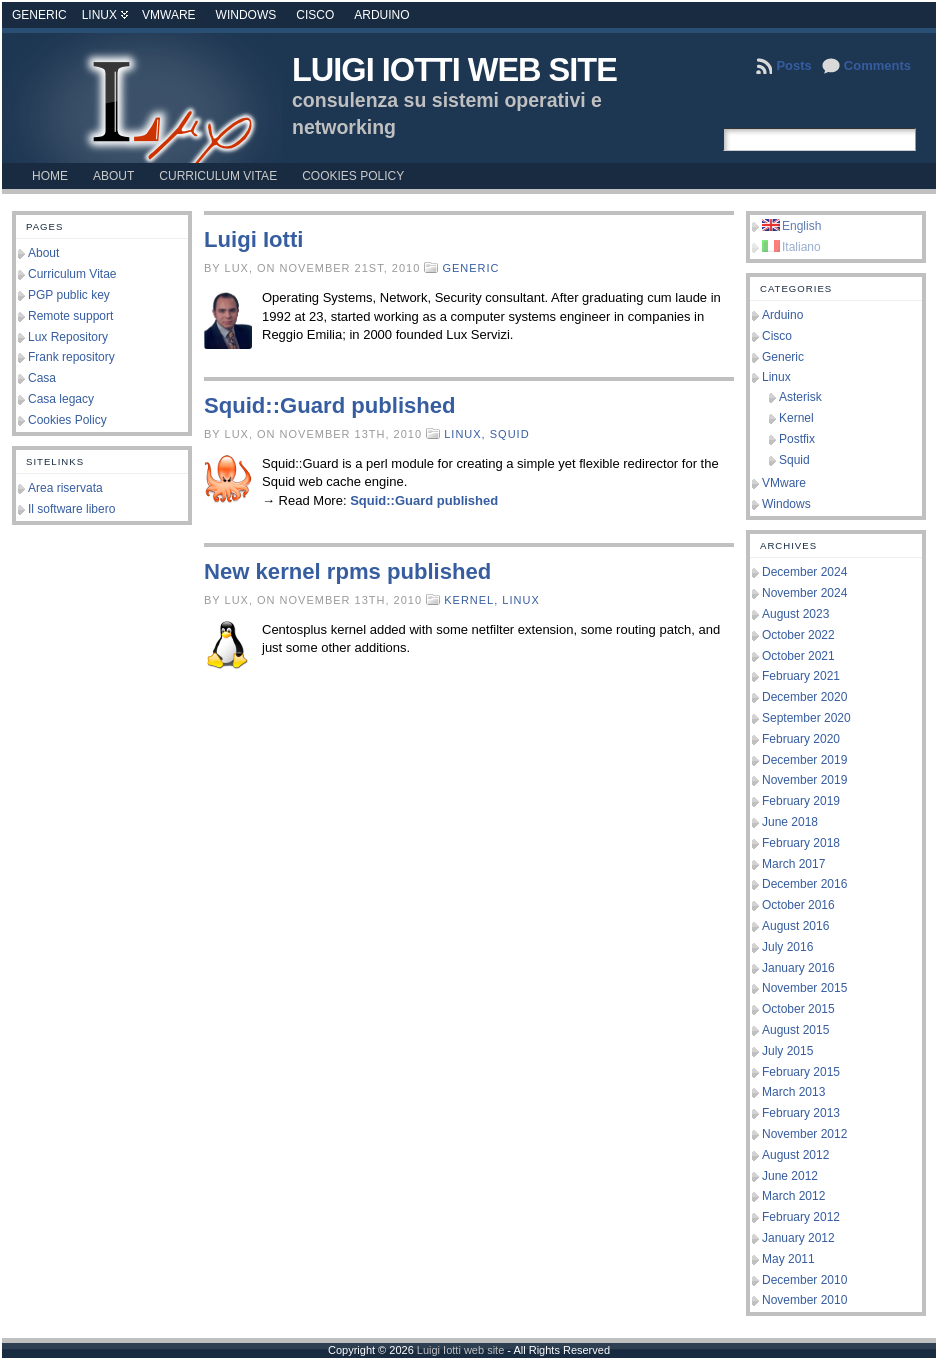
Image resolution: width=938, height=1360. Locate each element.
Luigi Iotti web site (454, 70)
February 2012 (801, 1217)
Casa (42, 378)
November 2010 (804, 1300)
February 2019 (801, 801)
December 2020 (804, 697)
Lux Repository (68, 337)
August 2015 (795, 1030)
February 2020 (801, 739)
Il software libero (71, 509)
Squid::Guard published (330, 405)
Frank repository (71, 357)
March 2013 (793, 1092)
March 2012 (793, 1196)
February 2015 (801, 1072)
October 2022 (798, 635)
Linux (99, 15)
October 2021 (798, 656)
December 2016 (804, 884)
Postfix (797, 439)
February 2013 (801, 1113)
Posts (793, 65)
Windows (246, 15)
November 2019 (804, 780)
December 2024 (804, 572)
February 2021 (801, 676)
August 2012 (795, 1155)
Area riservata (65, 488)
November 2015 (804, 988)
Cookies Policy (67, 420)
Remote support (70, 316)
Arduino (381, 15)
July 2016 (787, 947)
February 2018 (801, 843)
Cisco (315, 15)
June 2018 (790, 822)
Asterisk (800, 397)
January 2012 (798, 1238)
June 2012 (790, 1176)
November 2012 (804, 1134)
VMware (169, 15)
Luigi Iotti (253, 239)
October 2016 (798, 905)
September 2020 (806, 718)
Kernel (796, 418)
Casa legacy (61, 399)
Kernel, (473, 600)
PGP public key (69, 295)
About (43, 253)
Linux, (467, 434)
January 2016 (798, 968)
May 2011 (788, 1259)
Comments (877, 65)
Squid (510, 434)
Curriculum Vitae (72, 274)
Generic (39, 15)
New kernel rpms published (347, 571)
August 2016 (795, 926)
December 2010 (804, 1280)
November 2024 (804, 593)
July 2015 (787, 1051)
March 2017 (793, 864)
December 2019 (804, 760)
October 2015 (798, 1009)
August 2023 (795, 614)
